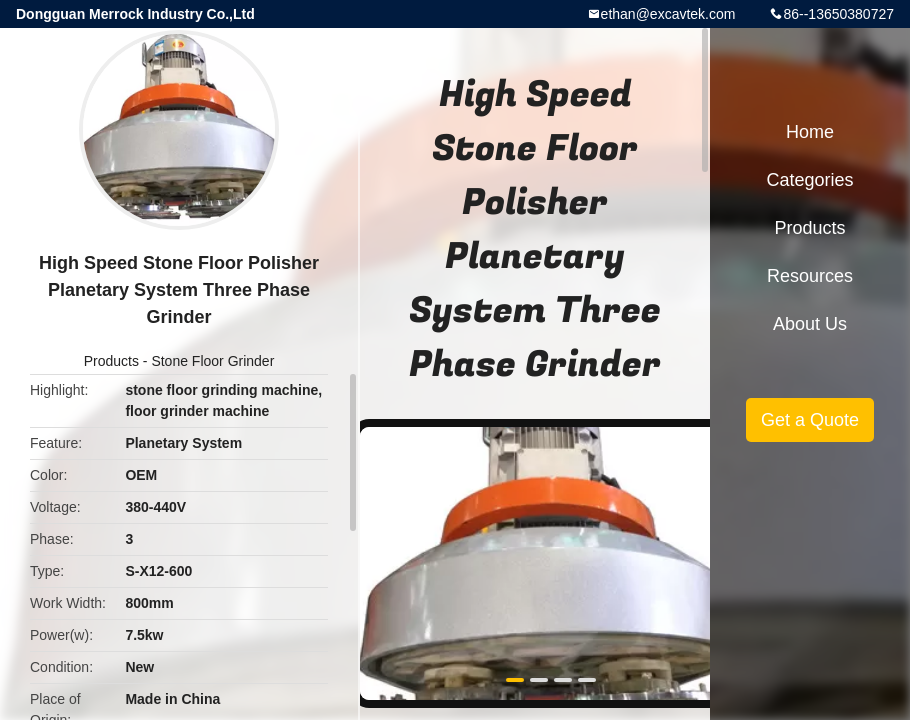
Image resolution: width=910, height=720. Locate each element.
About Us (810, 324)
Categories (809, 180)
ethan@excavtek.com (668, 14)
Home (810, 132)
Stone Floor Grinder (212, 361)
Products (111, 361)
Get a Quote (810, 420)
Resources (810, 276)
